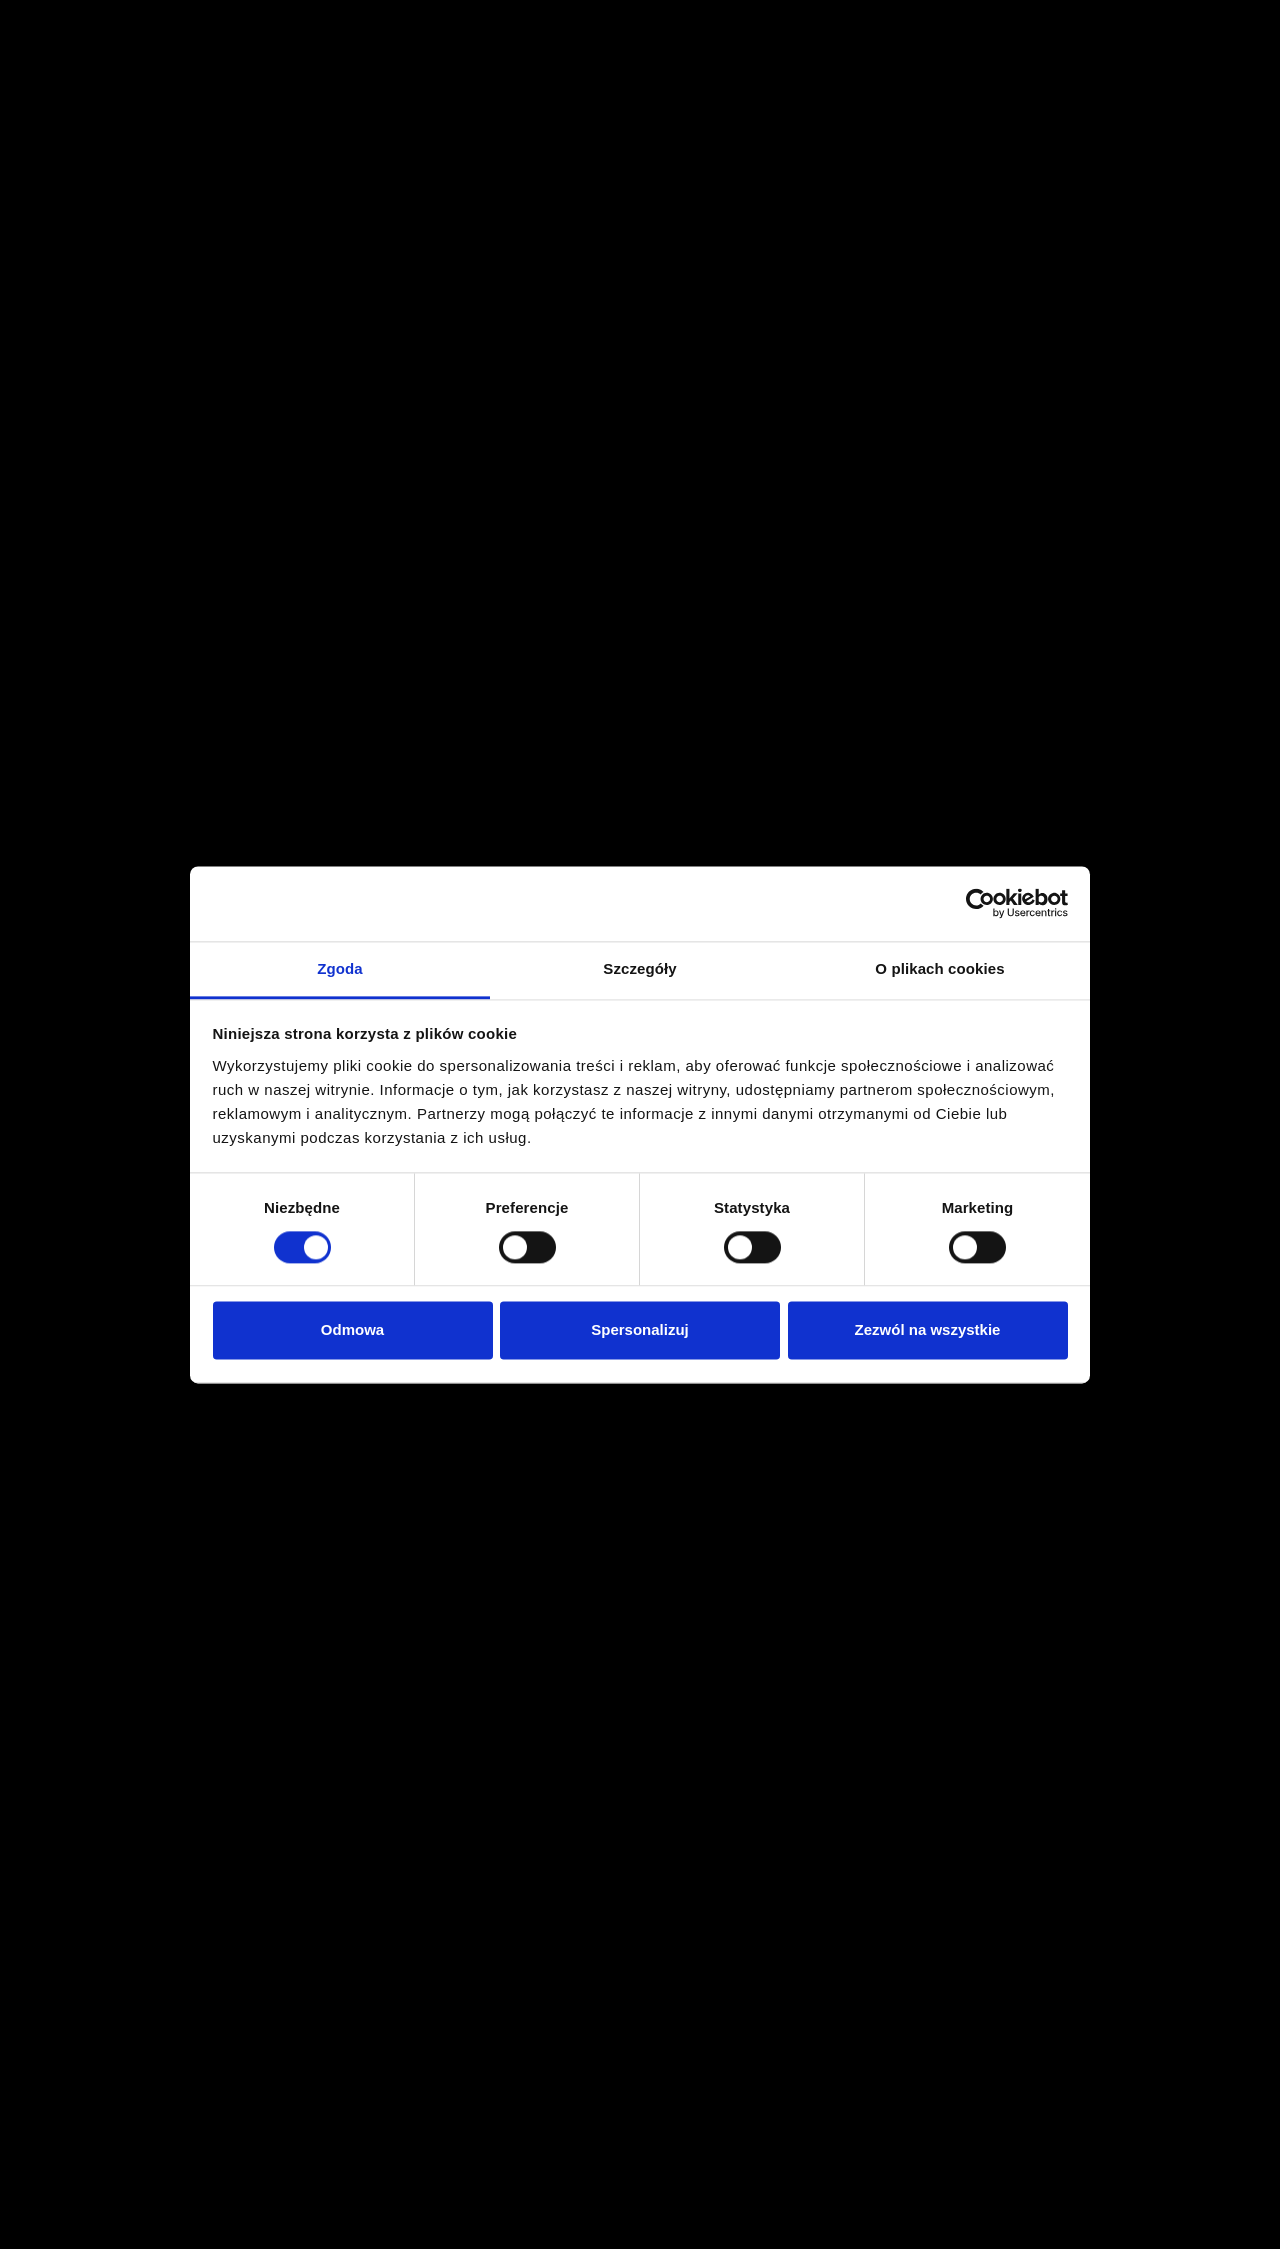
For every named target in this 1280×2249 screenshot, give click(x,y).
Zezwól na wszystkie (928, 1330)
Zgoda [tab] (340, 968)
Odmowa (352, 1330)
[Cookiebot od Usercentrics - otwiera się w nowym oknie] (980, 903)
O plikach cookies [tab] (939, 968)
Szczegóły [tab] (639, 968)
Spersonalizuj (640, 1330)
